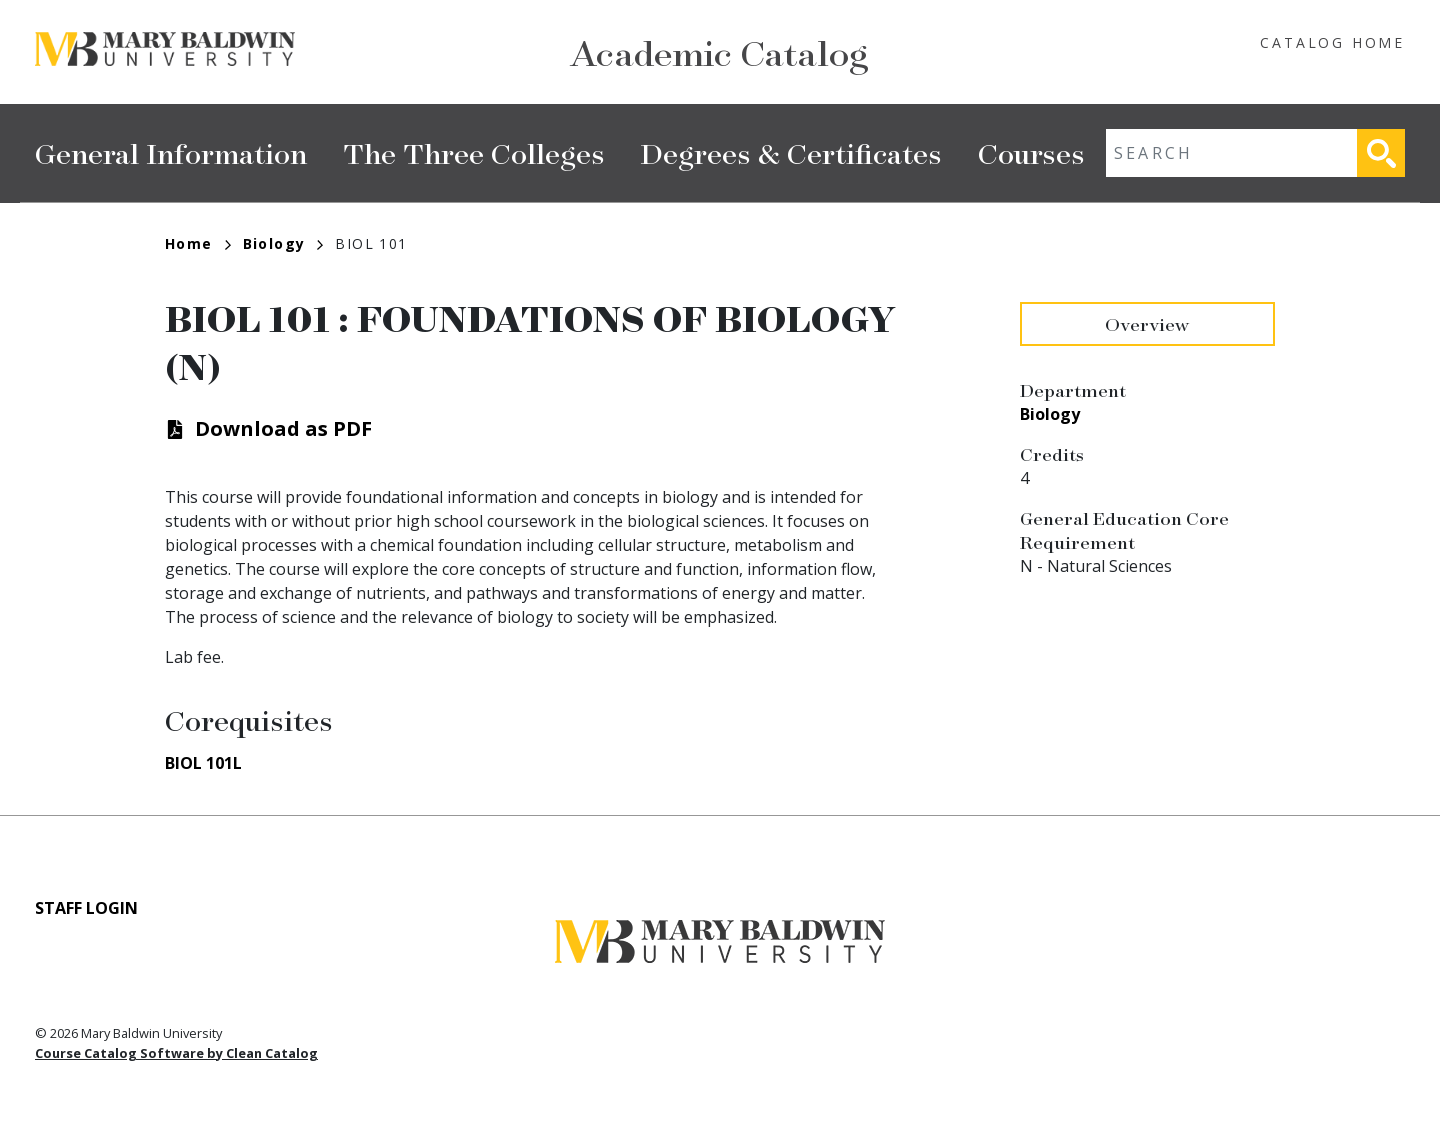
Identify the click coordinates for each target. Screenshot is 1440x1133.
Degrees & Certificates (791, 152)
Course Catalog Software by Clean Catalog (176, 1053)
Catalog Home (1332, 42)
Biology (283, 243)
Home (198, 243)
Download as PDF (283, 428)
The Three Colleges (474, 152)
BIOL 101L (203, 763)
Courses (1031, 152)
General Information (171, 152)
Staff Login (86, 908)
